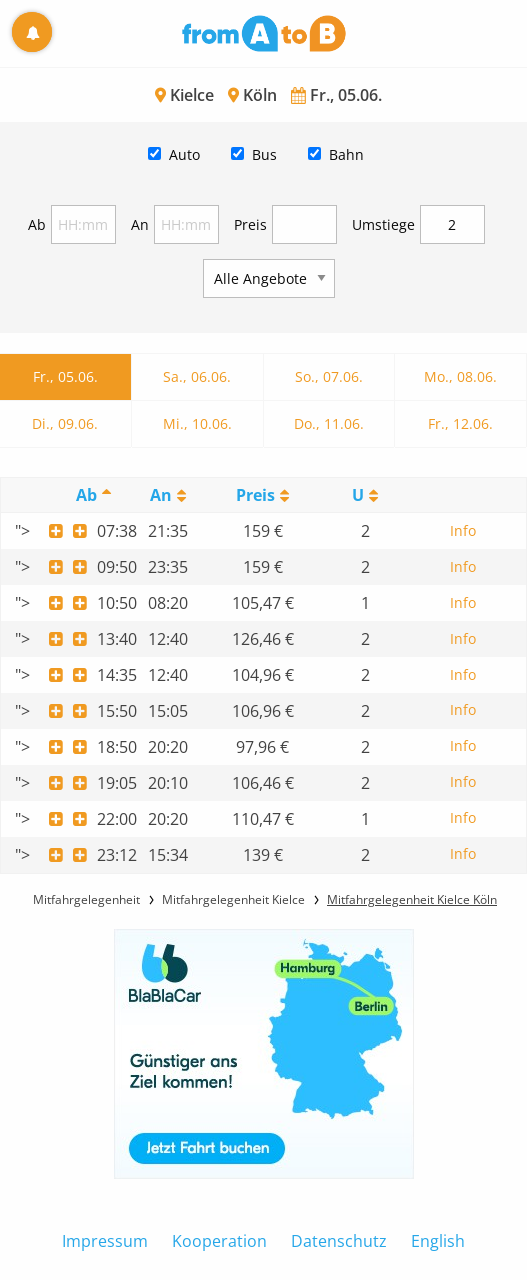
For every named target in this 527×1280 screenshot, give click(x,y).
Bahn (346, 154)
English (438, 1241)
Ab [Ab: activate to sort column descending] (86, 495)
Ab (37, 224)
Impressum (105, 1241)
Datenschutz (339, 1241)
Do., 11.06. (329, 423)
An (140, 224)
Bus (264, 154)
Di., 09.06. (65, 423)
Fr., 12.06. (460, 423)
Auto (184, 154)
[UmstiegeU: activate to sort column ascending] (365, 495)
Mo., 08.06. (460, 376)
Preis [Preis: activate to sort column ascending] (255, 495)
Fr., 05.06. (65, 376)
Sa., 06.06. (197, 376)
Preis (250, 224)
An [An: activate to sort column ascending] (161, 495)
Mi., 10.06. (197, 423)
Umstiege (383, 224)
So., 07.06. (329, 376)
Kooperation (219, 1241)
